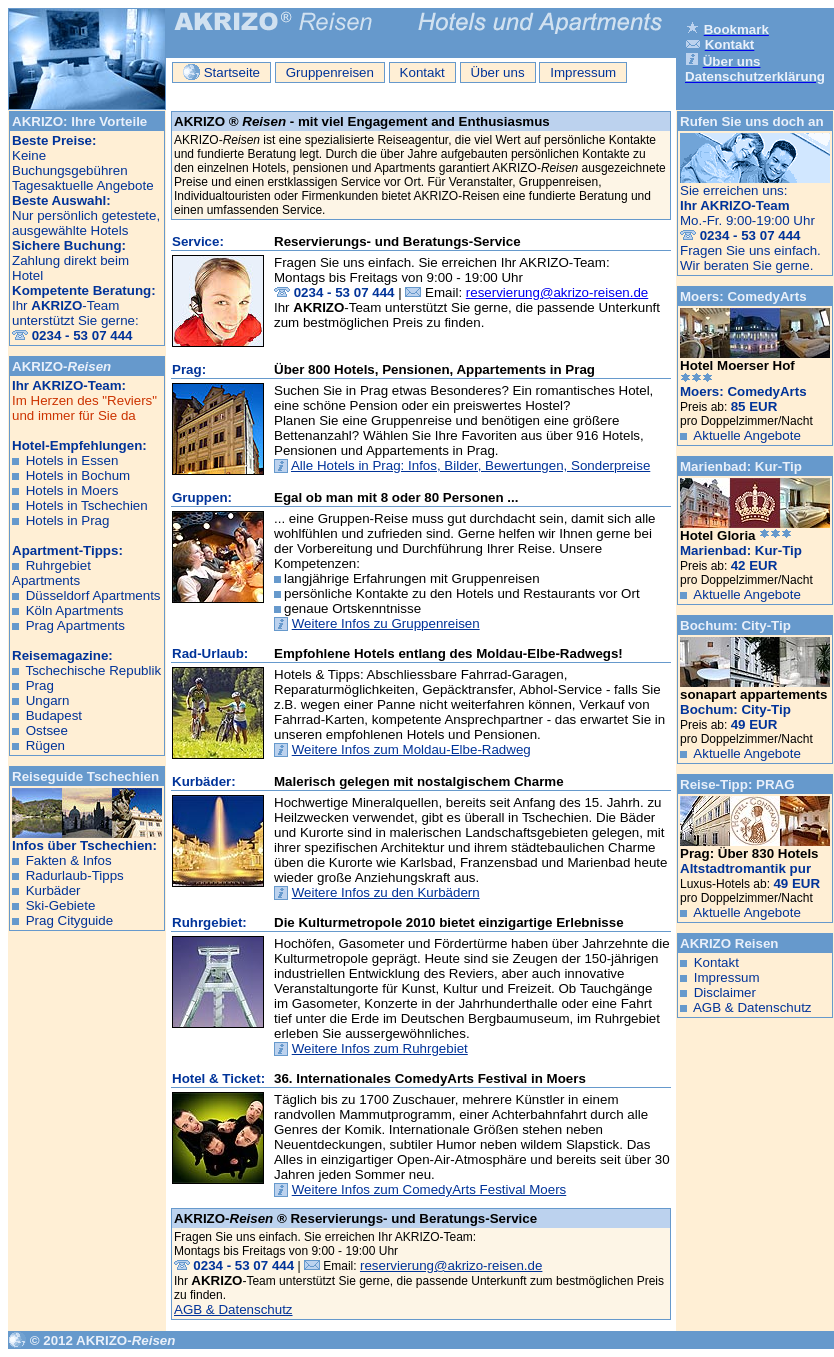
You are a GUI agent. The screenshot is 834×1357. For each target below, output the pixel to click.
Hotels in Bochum (78, 475)
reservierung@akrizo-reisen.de (557, 292)
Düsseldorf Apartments (93, 595)
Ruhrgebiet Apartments (51, 573)
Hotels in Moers (72, 490)
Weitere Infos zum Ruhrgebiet (380, 1048)
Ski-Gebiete (61, 905)
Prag (40, 685)
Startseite (221, 72)
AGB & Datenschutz (233, 1309)
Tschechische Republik (93, 670)
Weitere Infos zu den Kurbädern (386, 892)
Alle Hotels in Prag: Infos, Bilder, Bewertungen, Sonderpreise (470, 465)
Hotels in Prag (68, 520)
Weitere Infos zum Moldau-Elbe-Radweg (411, 749)
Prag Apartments (75, 625)
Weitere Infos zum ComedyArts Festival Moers (429, 1189)
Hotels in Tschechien (87, 505)
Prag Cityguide (69, 920)
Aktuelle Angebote (746, 435)
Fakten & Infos (69, 860)
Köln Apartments (75, 610)
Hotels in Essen (72, 460)
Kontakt (422, 72)
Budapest (54, 715)
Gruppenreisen (330, 72)
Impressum (583, 72)
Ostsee (47, 730)
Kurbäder (53, 890)
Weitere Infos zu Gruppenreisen (386, 623)
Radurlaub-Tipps (75, 875)
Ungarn (48, 700)
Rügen (45, 745)
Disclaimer (725, 992)
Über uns (498, 72)
